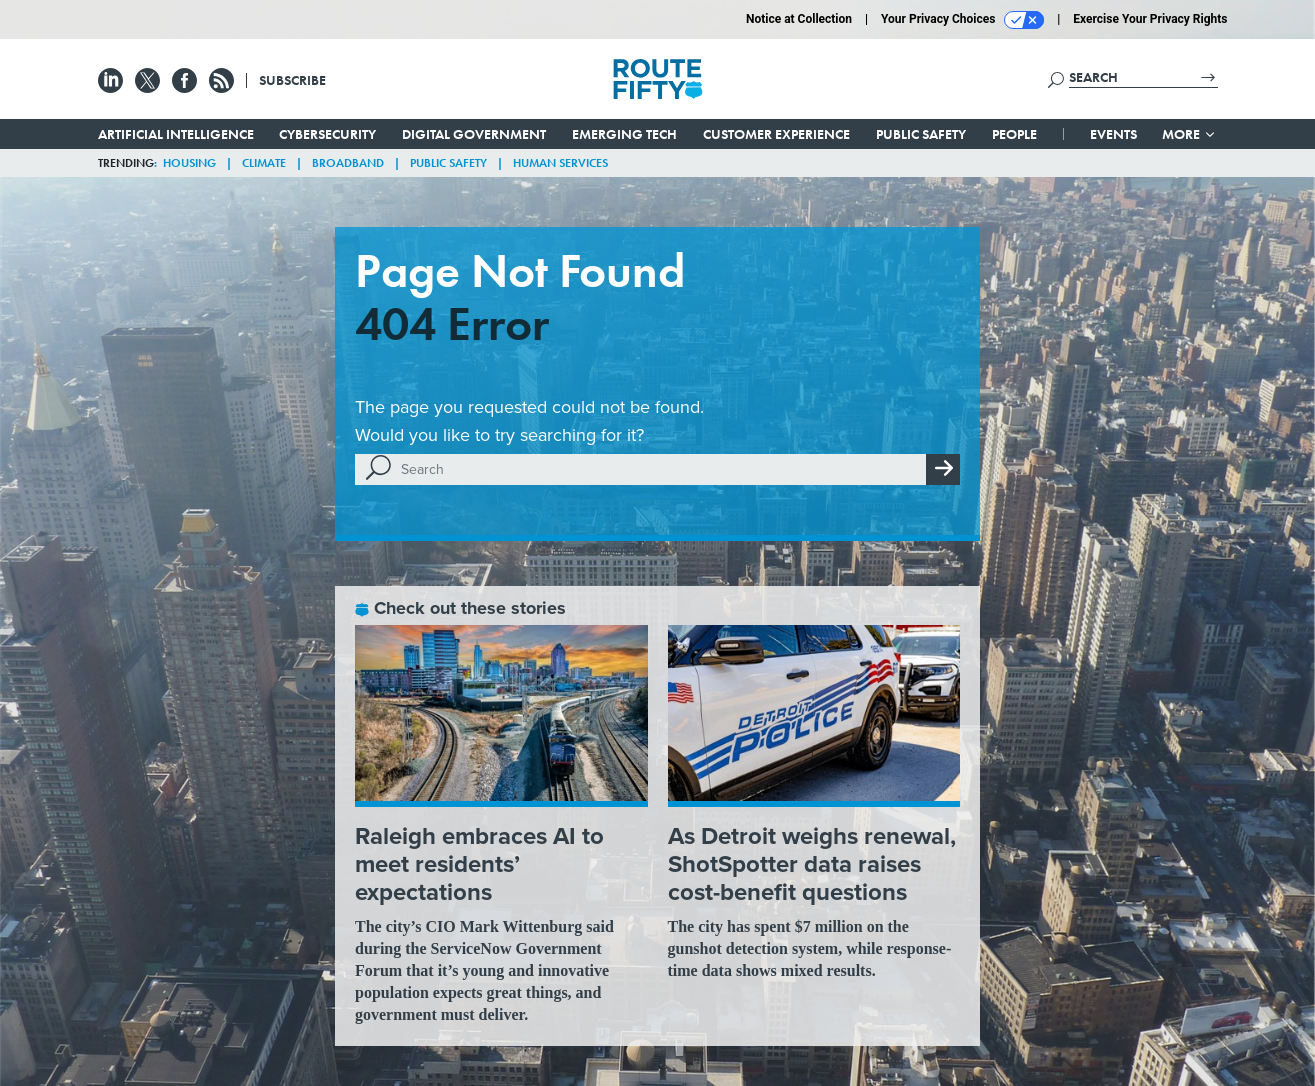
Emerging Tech (624, 134)
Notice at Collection (799, 19)
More (1189, 134)
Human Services (560, 163)
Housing (189, 163)
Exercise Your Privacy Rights (1150, 19)
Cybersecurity (327, 134)
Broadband (348, 163)
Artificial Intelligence (176, 134)
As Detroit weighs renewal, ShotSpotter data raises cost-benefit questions (812, 864)
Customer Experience (776, 134)
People (1014, 134)
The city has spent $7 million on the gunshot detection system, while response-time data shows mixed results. (810, 948)
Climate (264, 163)
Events (1113, 134)
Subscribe (292, 80)
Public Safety (921, 134)
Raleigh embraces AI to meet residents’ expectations (479, 864)
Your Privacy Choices (962, 20)
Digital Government (474, 134)
